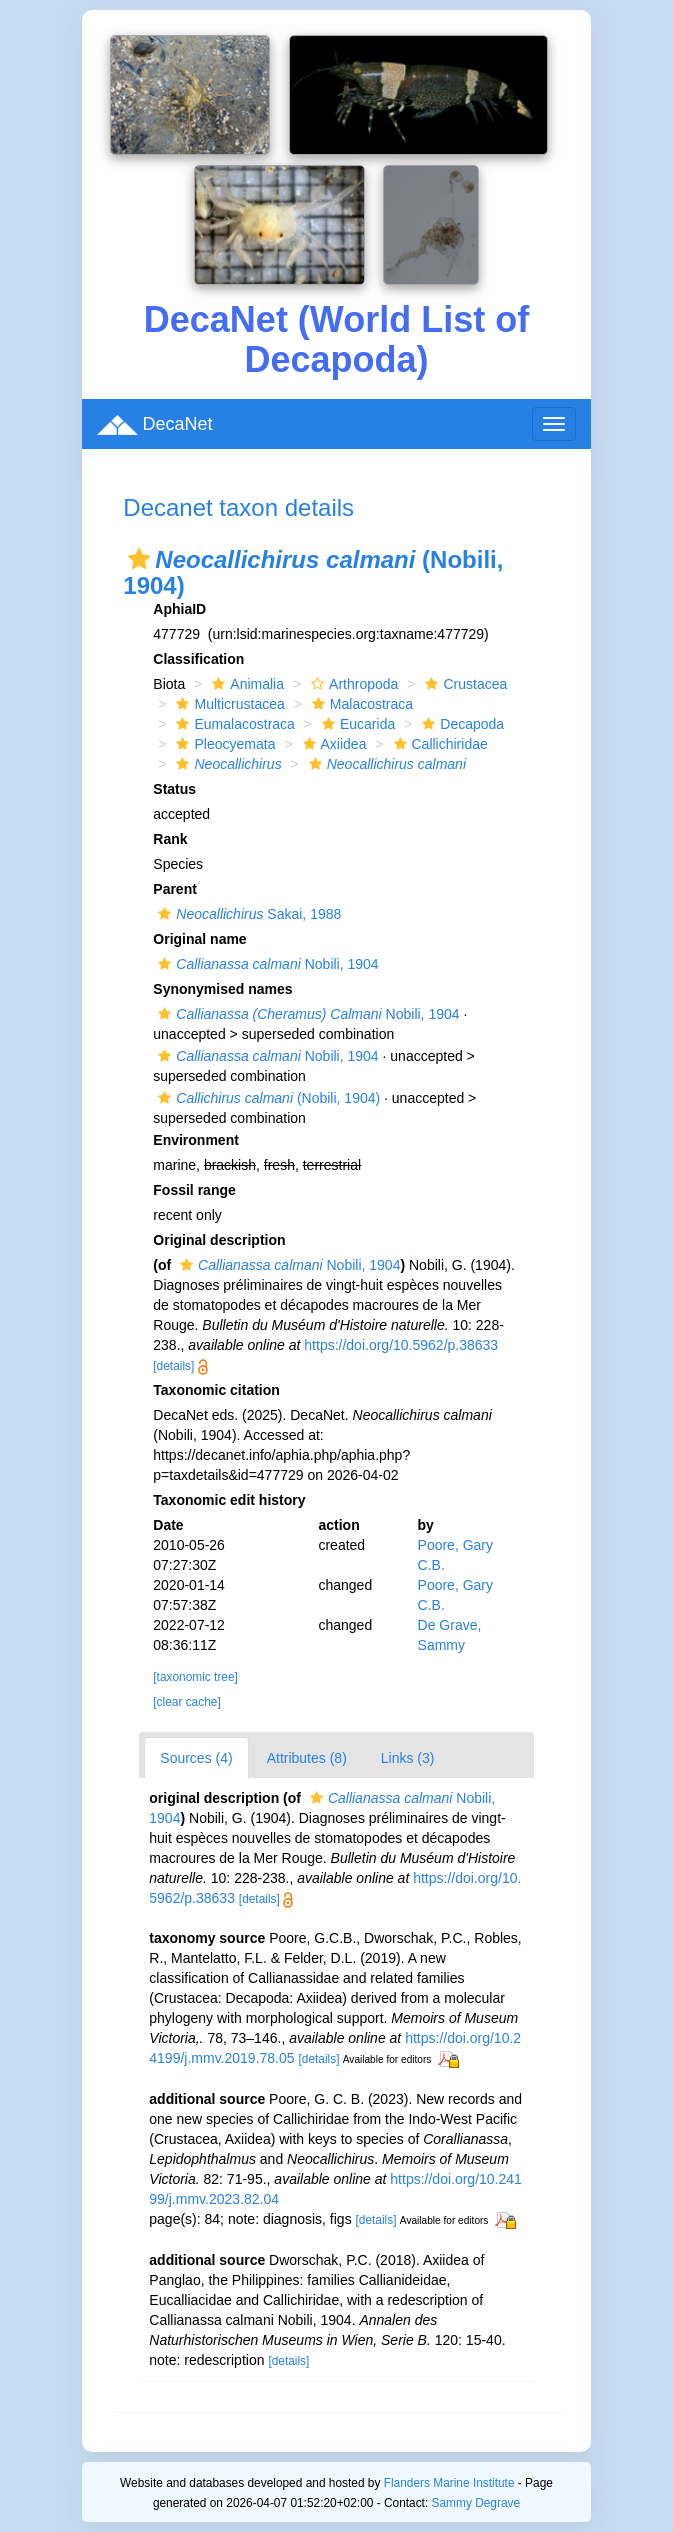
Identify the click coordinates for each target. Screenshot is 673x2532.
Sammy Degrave (476, 2503)
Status (174, 789)
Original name (199, 939)
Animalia (245, 684)
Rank (170, 839)
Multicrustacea (227, 704)
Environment (196, 1140)
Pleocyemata (223, 744)
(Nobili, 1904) (266, 1098)
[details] (173, 1366)
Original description (219, 1240)
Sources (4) (196, 1758)
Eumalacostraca (232, 724)
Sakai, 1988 (247, 914)
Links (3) (408, 1758)
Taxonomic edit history (229, 1500)
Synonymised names (222, 989)
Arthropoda (352, 684)
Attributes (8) (307, 1758)
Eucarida (356, 724)
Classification (198, 659)
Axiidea (332, 744)
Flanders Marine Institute (449, 2483)
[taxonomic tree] (195, 1677)
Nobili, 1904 (265, 964)
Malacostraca (360, 704)
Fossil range (194, 1190)
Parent (175, 889)
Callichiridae (438, 744)
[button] (139, 559)
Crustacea (463, 684)
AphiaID (179, 609)
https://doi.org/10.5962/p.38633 (401, 1345)
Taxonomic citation (216, 1390)
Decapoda (460, 724)
